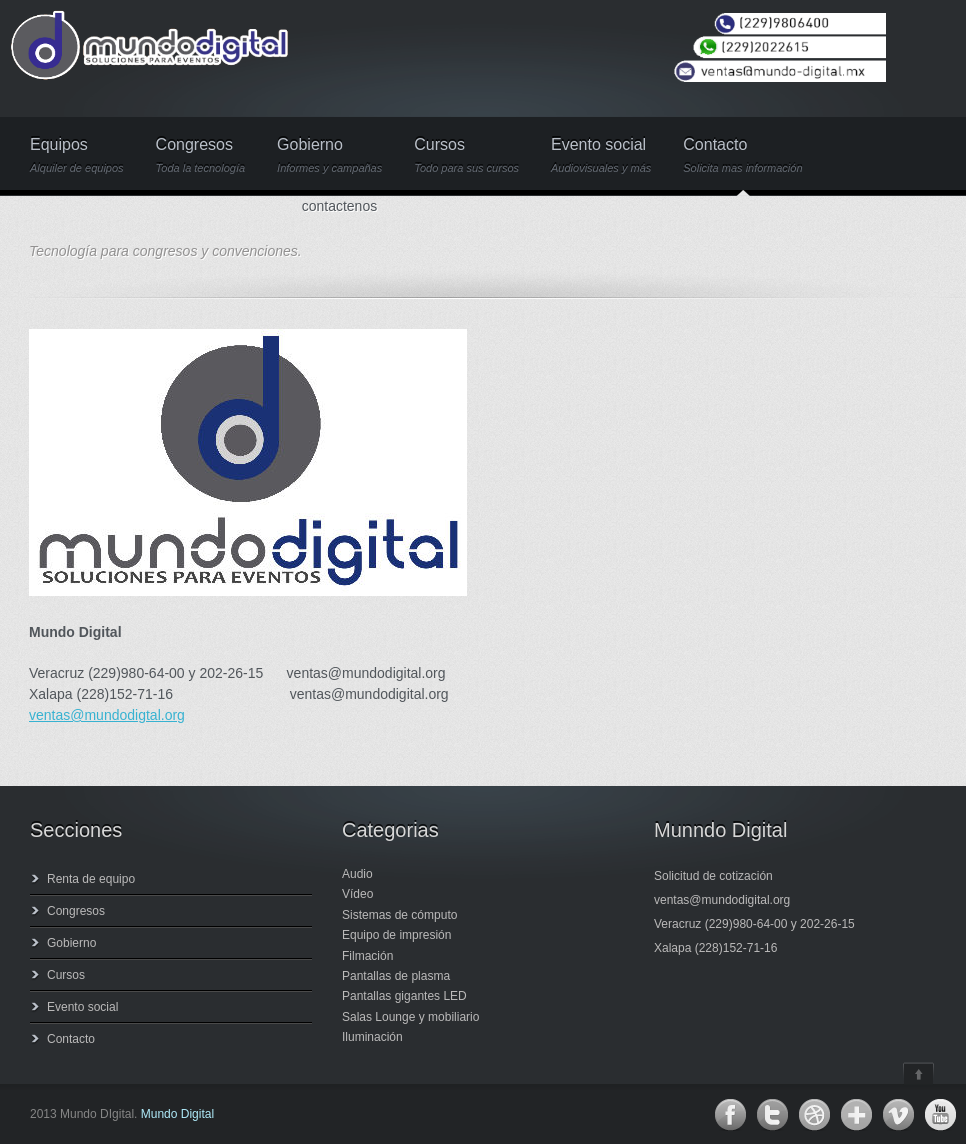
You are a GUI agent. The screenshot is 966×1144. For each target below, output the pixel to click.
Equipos (77, 155)
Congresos (201, 155)
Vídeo (357, 894)
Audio (357, 874)
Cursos (466, 155)
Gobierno (329, 155)
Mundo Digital (177, 1114)
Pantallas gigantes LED (404, 996)
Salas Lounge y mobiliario (410, 1017)
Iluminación (372, 1037)
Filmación (367, 956)
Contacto (742, 155)
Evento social (601, 155)
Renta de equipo (91, 879)
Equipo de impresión (396, 935)
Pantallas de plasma (396, 976)
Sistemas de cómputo (399, 915)
